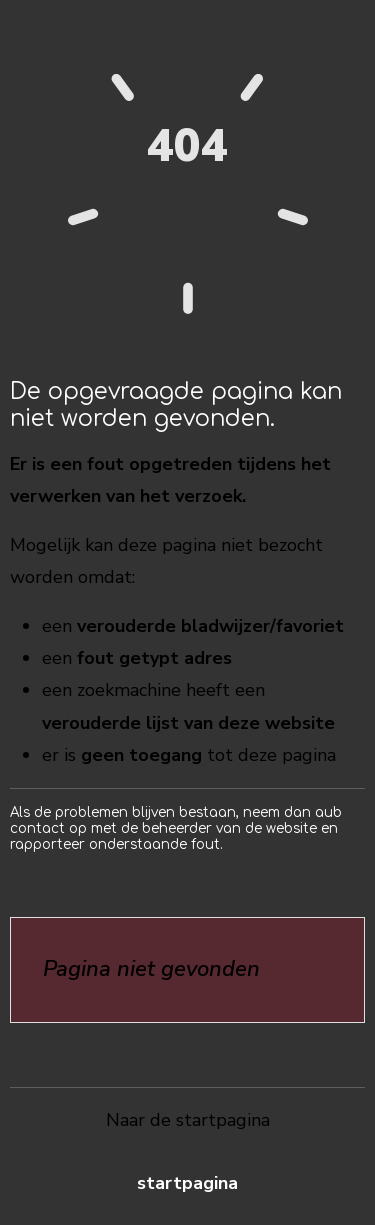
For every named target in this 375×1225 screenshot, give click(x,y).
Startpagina (187, 1183)
